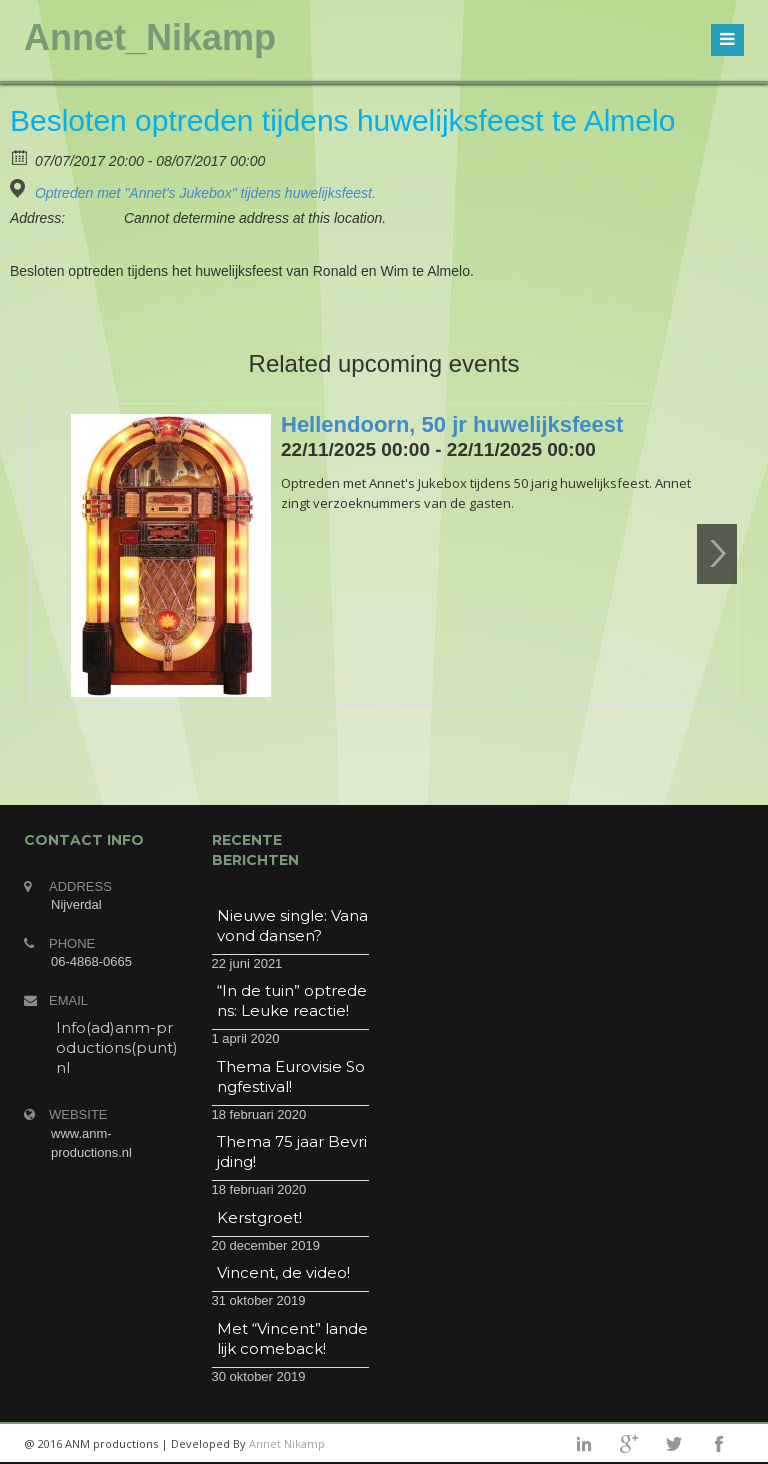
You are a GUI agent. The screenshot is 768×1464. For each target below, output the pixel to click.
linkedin (584, 1444)
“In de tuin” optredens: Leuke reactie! (292, 1000)
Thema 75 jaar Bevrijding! (292, 1151)
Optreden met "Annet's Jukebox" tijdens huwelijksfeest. (205, 193)
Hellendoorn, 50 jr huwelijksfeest (452, 424)
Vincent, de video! (283, 1272)
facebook (719, 1444)
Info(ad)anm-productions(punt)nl (117, 1047)
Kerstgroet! (259, 1217)
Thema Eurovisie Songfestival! (291, 1076)
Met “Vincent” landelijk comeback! (292, 1338)
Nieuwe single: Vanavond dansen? (292, 925)
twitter (674, 1444)
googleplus (629, 1444)
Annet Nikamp (287, 1443)
